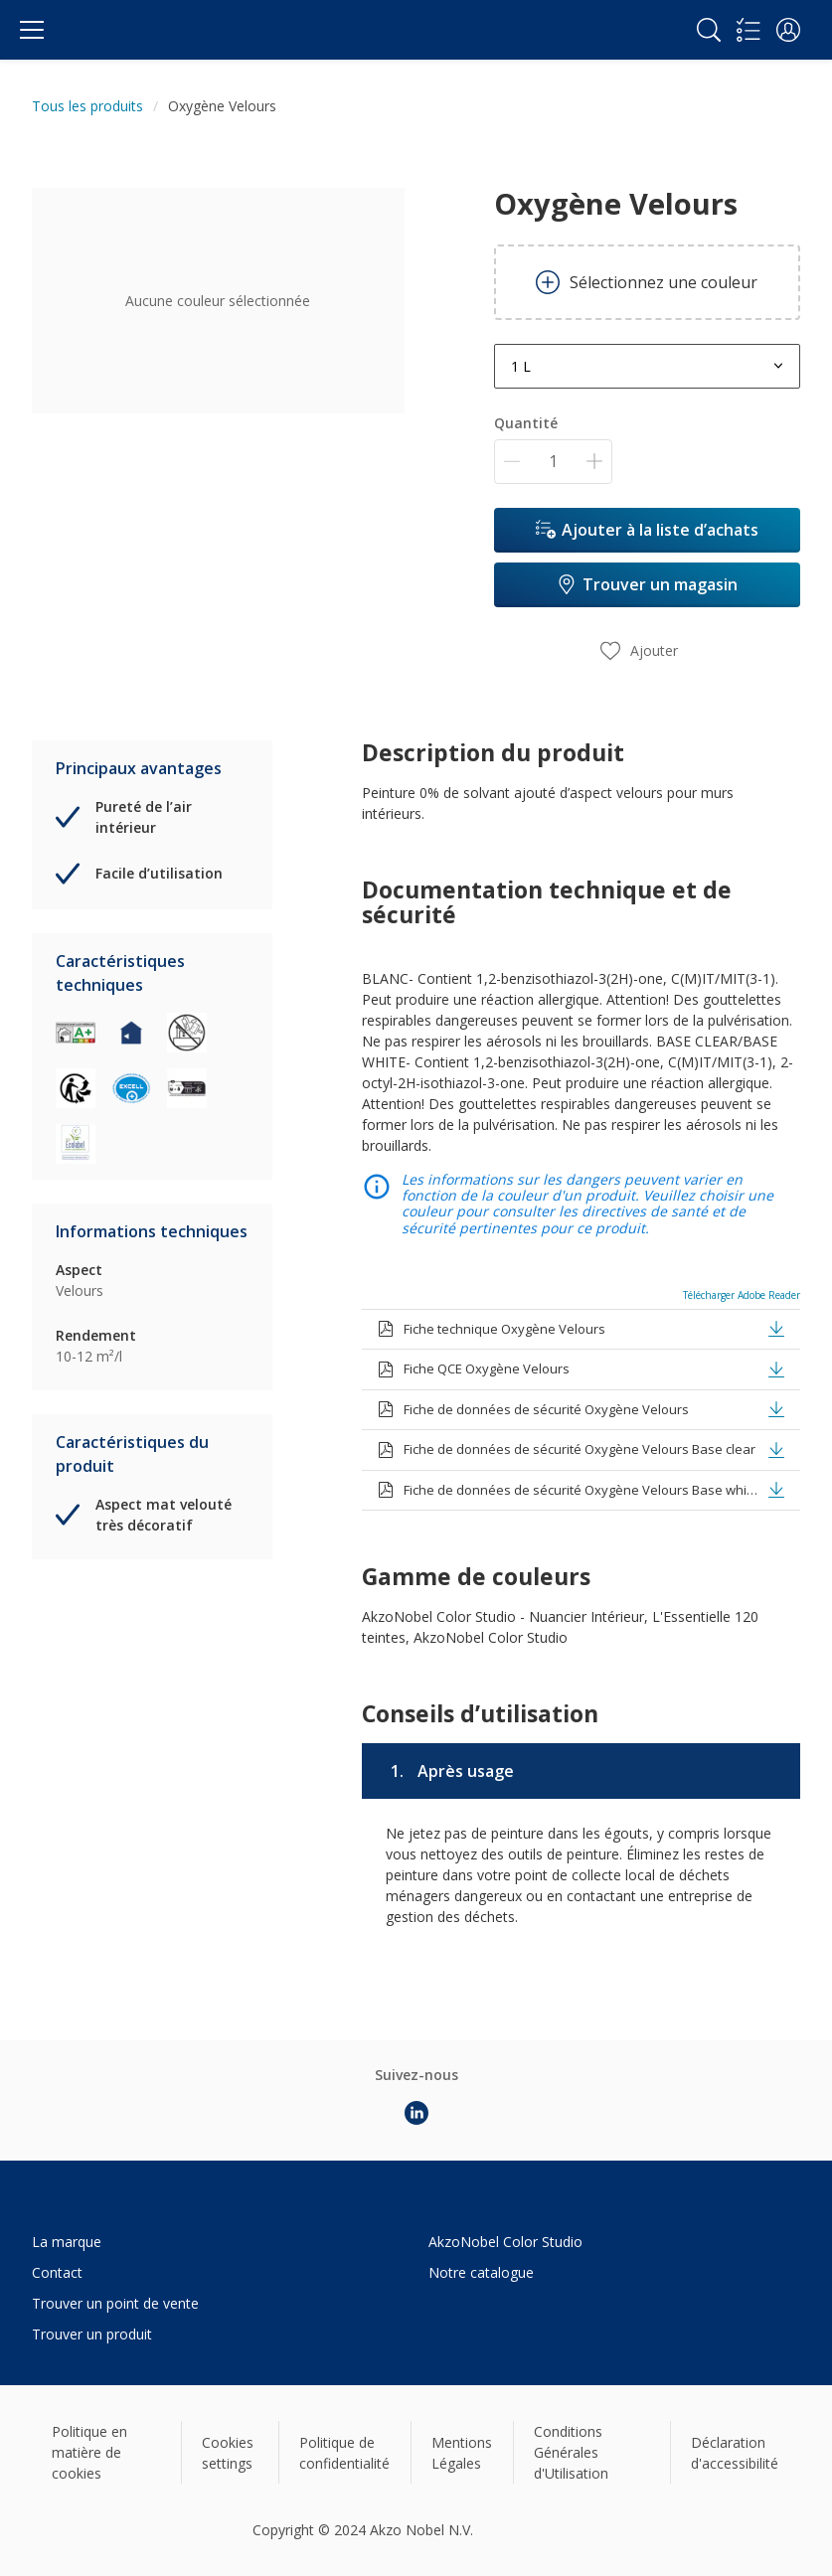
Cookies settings (227, 2453)
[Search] (709, 30)
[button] (788, 30)
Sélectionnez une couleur (646, 282)
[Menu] (32, 30)
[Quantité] (553, 461)
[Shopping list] (748, 30)
